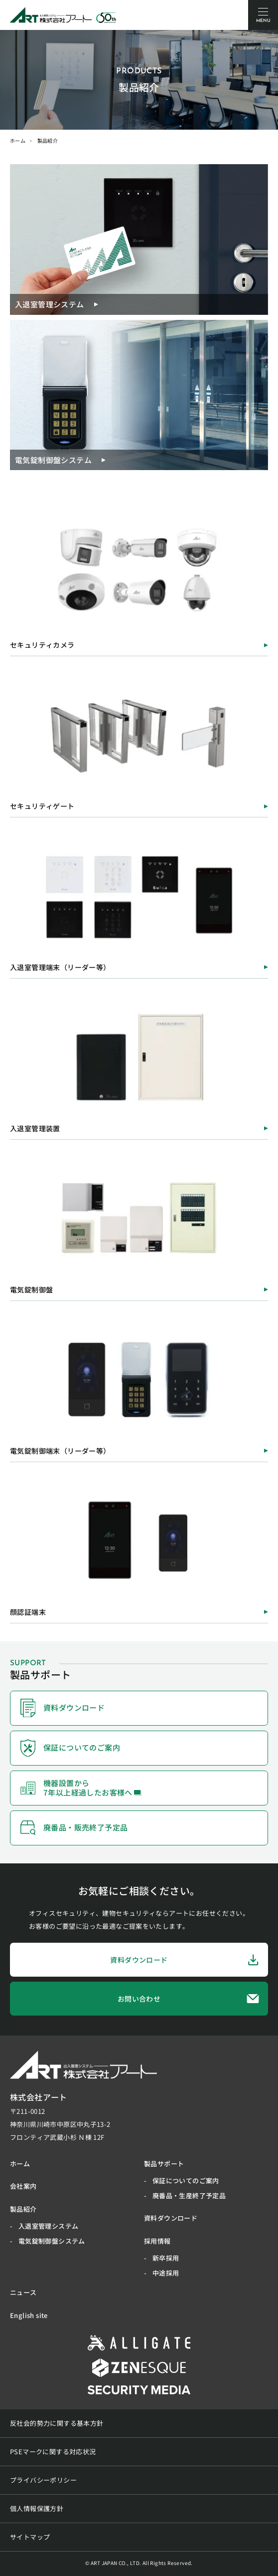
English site (29, 2315)
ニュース (23, 2292)
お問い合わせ (189, 1998)
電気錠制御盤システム (51, 2241)
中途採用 (165, 2273)
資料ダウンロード (185, 1959)
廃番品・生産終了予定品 (189, 2195)
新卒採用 (165, 2258)
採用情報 (157, 2241)
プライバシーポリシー (43, 2480)
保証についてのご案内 (185, 2180)
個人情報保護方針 (36, 2508)
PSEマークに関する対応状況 (53, 2451)
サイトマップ (30, 2537)
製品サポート (164, 2163)
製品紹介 (23, 2209)
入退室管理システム (48, 2226)
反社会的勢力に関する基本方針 (56, 2423)
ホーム (17, 140)
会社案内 (23, 2186)
